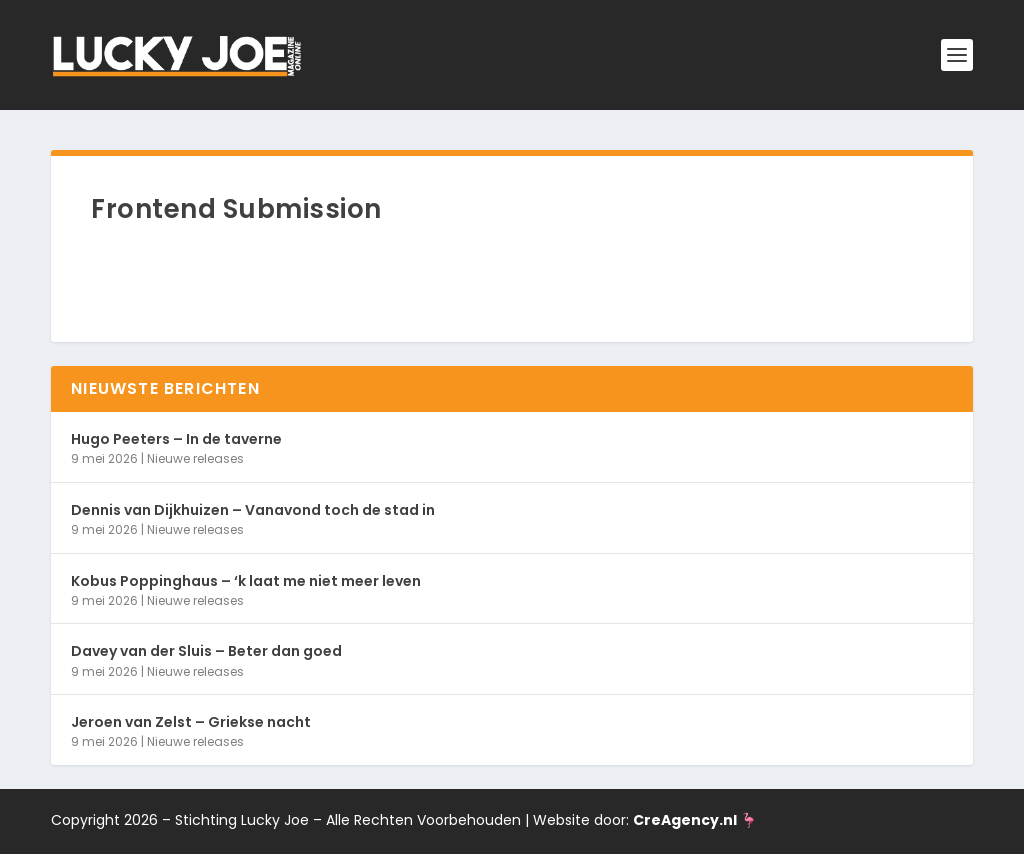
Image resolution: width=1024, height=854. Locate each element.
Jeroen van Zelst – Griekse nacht (191, 722)
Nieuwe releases (195, 458)
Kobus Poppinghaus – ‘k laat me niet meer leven (246, 581)
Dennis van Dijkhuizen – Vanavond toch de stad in (253, 510)
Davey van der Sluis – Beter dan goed (206, 651)
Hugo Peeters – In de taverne (176, 439)
